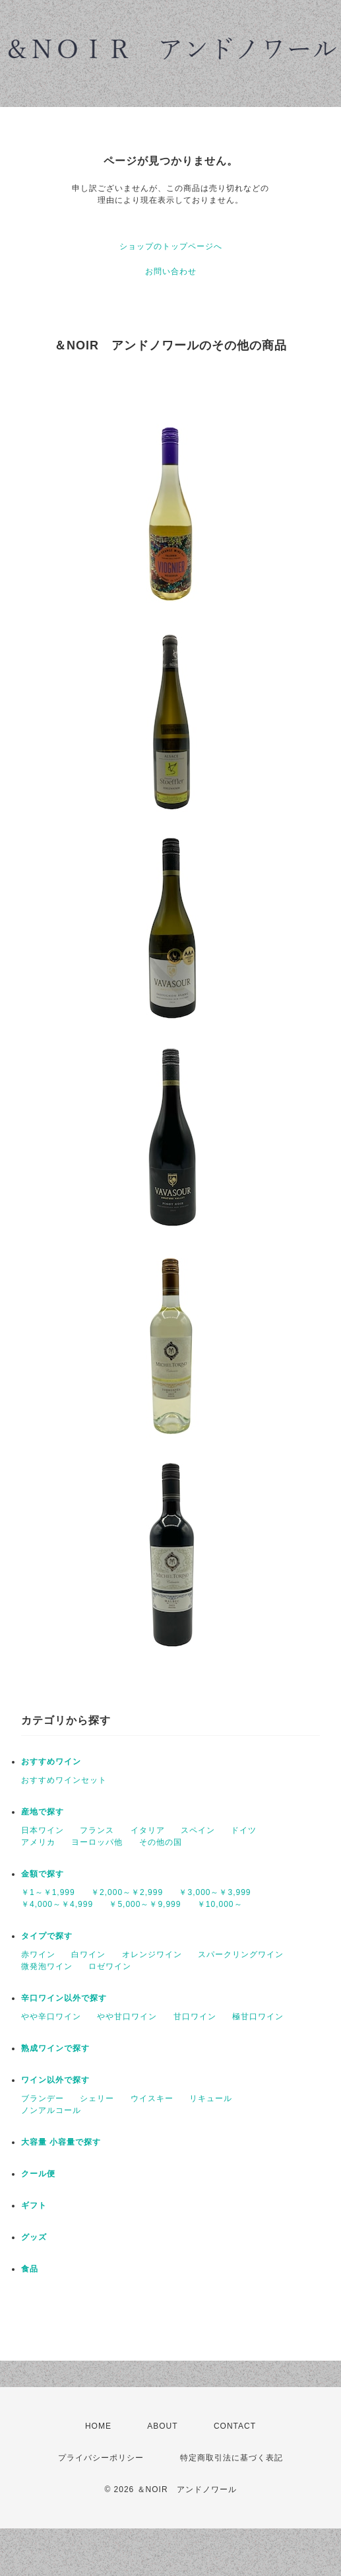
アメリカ (38, 1842)
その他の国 (160, 1842)
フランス (97, 1830)
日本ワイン (42, 1830)
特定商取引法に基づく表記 (231, 2457)
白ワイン (88, 1954)
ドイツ (244, 1830)
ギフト (34, 2205)
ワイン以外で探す (55, 2080)
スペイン (198, 1830)
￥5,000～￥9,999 (145, 1904)
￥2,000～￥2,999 (127, 1892)
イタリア (148, 1830)
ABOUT (162, 2426)
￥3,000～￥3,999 (215, 1892)
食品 (29, 2268)
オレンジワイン (152, 1954)
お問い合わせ (171, 271)
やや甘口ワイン (127, 2016)
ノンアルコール (51, 2110)
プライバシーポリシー (101, 2457)
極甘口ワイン (258, 2016)
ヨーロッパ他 (97, 1842)
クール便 (38, 2173)
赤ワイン (38, 1954)
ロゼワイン (109, 1966)
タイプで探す (47, 1936)
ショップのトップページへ (170, 246)
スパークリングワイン (241, 1954)
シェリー (97, 2098)
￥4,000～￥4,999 (57, 1904)
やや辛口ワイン (51, 2016)
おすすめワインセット (64, 1780)
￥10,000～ (220, 1904)
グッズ (34, 2237)
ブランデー (42, 2098)
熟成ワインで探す (55, 2048)
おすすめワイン (51, 1761)
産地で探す (42, 1811)
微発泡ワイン (47, 1966)
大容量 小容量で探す (61, 2142)
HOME (98, 2426)
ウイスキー (152, 2098)
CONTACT (235, 2426)
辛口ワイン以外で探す (64, 1998)
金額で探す (42, 1873)
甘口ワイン (194, 2016)
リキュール (210, 2098)
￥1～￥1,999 (48, 1892)
